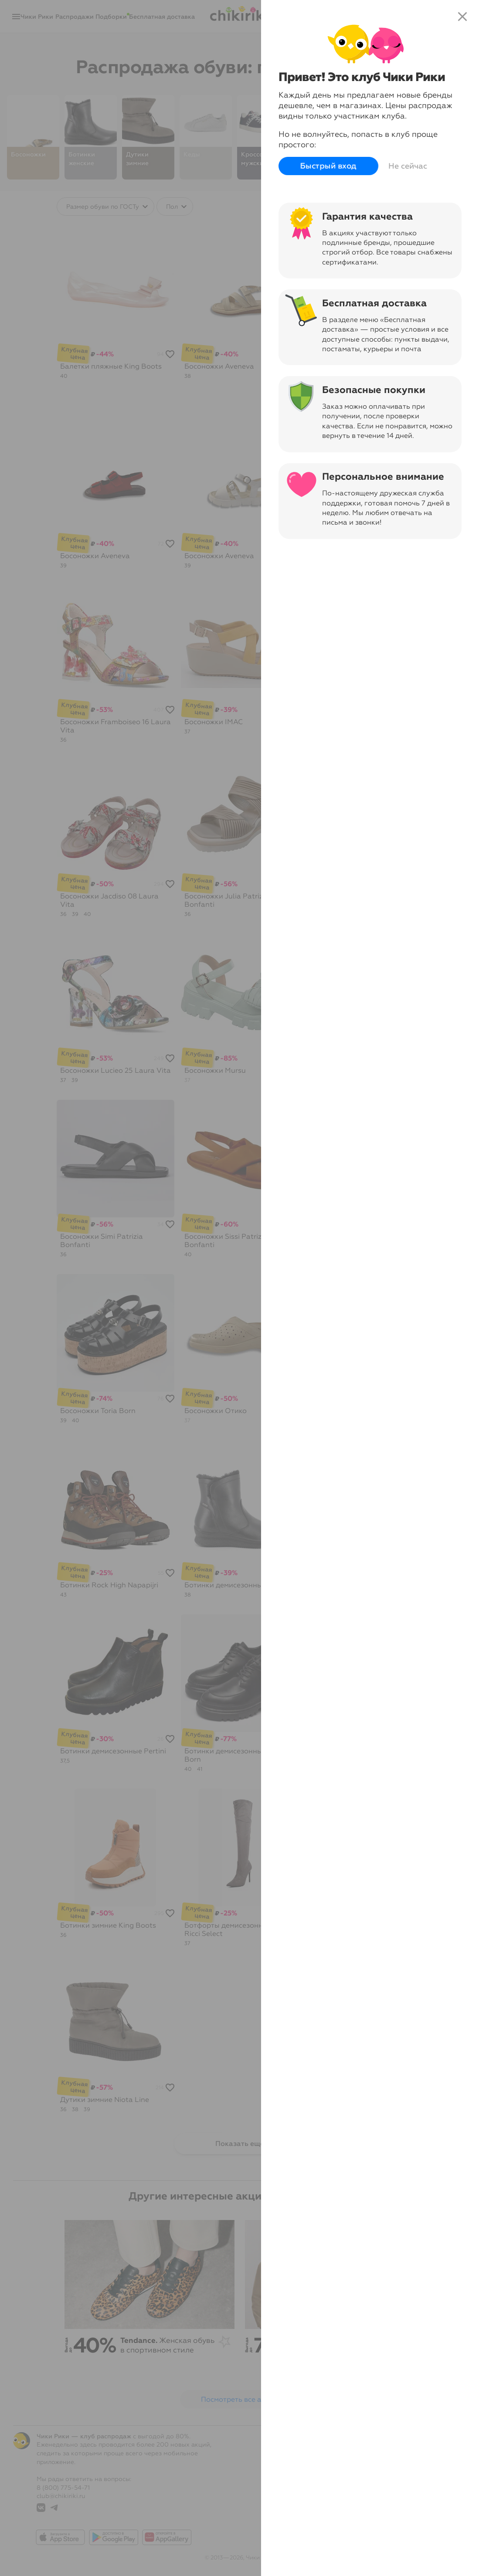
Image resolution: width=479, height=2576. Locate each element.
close (462, 16)
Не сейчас (407, 166)
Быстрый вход (328, 166)
